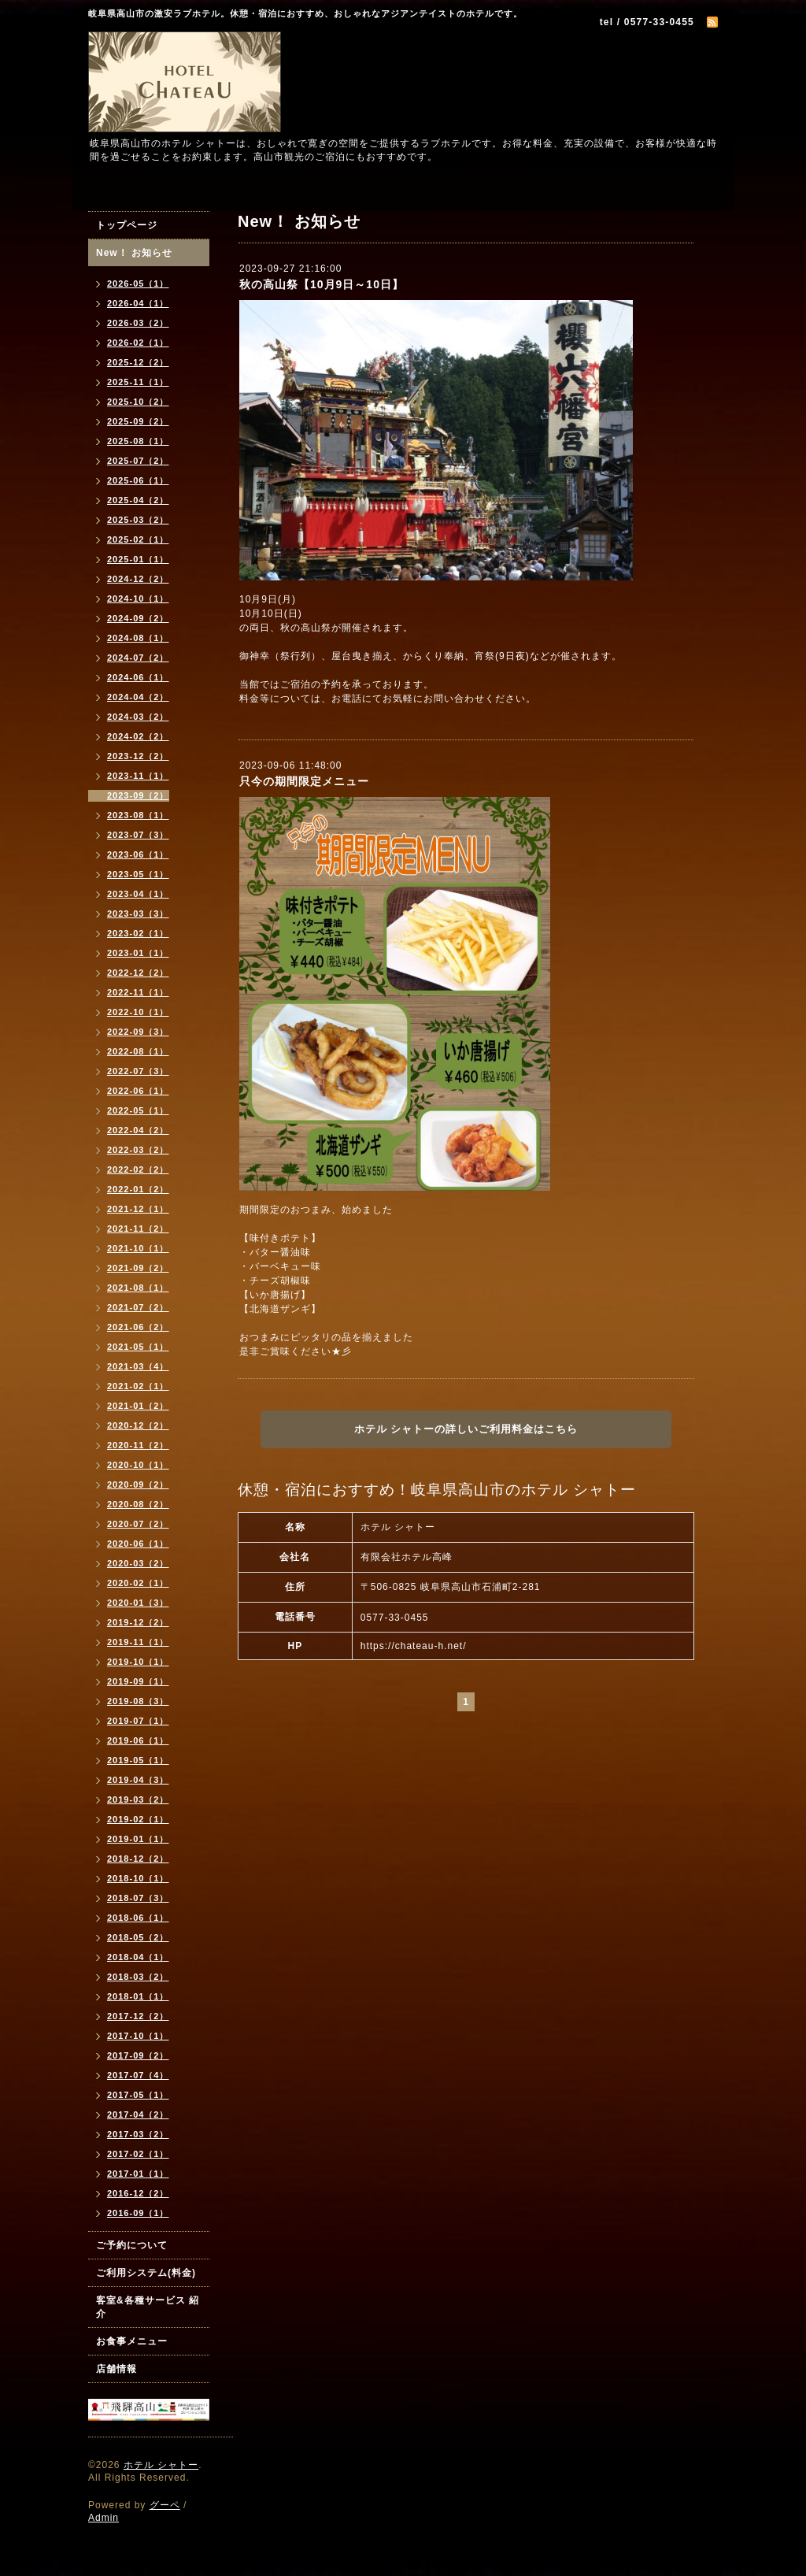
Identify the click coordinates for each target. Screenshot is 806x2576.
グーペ (165, 2505)
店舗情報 (116, 2368)
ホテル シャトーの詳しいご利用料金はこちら (466, 1429)
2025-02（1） (138, 539)
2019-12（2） (138, 1622)
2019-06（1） (138, 1740)
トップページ (126, 225)
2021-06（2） (138, 1327)
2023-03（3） (138, 913)
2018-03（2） (138, 1976)
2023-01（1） (138, 953)
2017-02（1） (138, 2154)
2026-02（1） (138, 342)
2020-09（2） (138, 1484)
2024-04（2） (138, 697)
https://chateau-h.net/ (413, 1645)
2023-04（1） (138, 894)
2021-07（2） (138, 1307)
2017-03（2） (138, 2134)
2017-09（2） (138, 2055)
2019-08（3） (138, 1701)
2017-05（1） (138, 2095)
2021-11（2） (138, 1228)
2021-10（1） (138, 1248)
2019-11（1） (138, 1642)
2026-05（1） (138, 283)
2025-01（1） (138, 559)
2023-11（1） (138, 775)
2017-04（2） (138, 2114)
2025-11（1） (138, 382)
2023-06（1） (138, 854)
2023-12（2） (138, 756)
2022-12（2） (138, 972)
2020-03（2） (138, 1563)
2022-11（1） (138, 992)
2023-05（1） (138, 874)
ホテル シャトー (161, 2464)
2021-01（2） (138, 1405)
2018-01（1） (138, 1996)
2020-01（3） (138, 1602)
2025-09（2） (138, 421)
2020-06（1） (138, 1543)
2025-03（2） (138, 519)
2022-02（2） (138, 1169)
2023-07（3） (138, 835)
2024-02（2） (138, 736)
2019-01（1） (138, 1839)
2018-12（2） (138, 1858)
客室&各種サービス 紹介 (147, 2307)
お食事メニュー (132, 2341)
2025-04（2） (138, 500)
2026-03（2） (138, 323)
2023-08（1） (138, 815)
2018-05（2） (138, 1937)
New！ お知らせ (134, 252)
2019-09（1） (138, 1681)
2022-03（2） (138, 1150)
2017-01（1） (138, 2173)
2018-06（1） (138, 1917)
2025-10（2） (138, 401)
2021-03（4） (138, 1366)
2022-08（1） (138, 1051)
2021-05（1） (138, 1346)
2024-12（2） (138, 579)
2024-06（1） (138, 677)
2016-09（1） (138, 2213)
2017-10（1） (138, 2035)
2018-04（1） (138, 1957)
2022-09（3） (138, 1031)
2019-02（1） (138, 1819)
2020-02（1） (138, 1583)
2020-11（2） (138, 1445)
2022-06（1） (138, 1090)
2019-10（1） (138, 1661)
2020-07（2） (138, 1524)
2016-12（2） (138, 2193)
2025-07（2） (138, 460)
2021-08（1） (138, 1287)
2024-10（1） (138, 598)
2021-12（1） (138, 1209)
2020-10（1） (138, 1465)
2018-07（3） (138, 1898)
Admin (103, 2517)
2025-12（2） (138, 362)
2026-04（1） (138, 303)
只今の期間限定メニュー (304, 781)
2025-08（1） (138, 441)
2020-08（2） (138, 1504)
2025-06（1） (138, 480)
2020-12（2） (138, 1425)
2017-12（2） (138, 2016)
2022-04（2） (138, 1130)
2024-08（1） (138, 638)
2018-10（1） (138, 1878)
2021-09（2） (138, 1268)
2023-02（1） (138, 933)
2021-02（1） (138, 1386)
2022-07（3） (138, 1071)
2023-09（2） (138, 795)
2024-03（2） (138, 716)
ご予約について (132, 2245)
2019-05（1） (138, 1760)
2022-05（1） (138, 1110)
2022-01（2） (138, 1189)
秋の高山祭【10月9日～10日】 (321, 284)
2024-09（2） (138, 618)
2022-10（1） (138, 1012)
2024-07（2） (138, 657)
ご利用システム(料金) (146, 2272)
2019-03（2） (138, 1799)
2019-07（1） (138, 1720)
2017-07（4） (138, 2075)
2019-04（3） (138, 1780)
